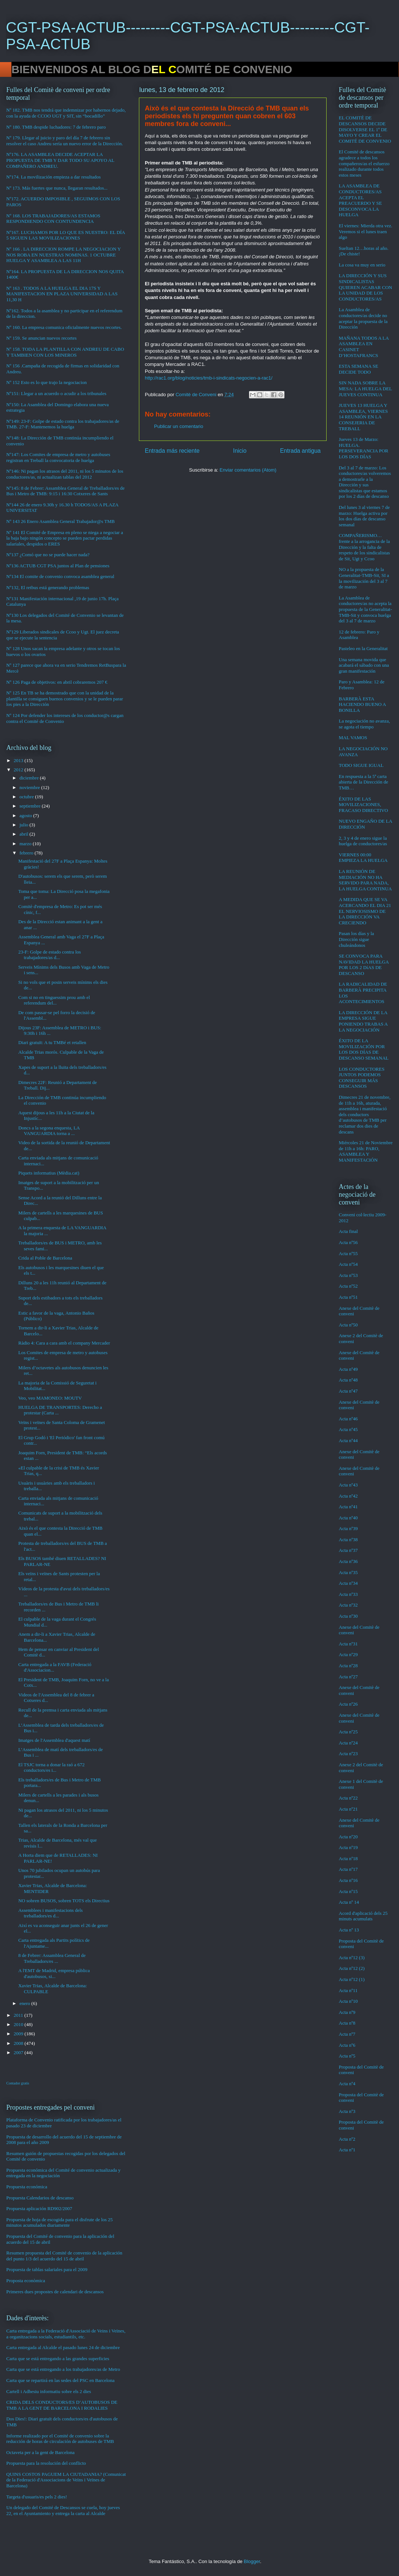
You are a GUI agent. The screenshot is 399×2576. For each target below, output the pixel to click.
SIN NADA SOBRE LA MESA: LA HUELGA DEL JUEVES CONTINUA (365, 388)
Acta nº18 (348, 1858)
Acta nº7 (347, 2034)
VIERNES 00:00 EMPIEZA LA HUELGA (363, 857)
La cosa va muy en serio (362, 265)
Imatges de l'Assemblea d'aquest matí (54, 1740)
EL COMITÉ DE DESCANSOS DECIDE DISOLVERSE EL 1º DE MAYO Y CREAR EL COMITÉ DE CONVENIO (365, 129)
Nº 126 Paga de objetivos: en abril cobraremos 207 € (57, 682)
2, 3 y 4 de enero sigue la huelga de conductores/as (363, 841)
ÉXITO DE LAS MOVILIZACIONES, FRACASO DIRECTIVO (363, 804)
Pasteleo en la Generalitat (363, 648)
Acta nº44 (348, 1440)
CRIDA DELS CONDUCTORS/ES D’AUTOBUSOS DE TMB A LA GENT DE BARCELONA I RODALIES (61, 2405)
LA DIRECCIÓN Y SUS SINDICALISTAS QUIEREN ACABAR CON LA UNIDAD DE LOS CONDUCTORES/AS (365, 287)
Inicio (239, 451)
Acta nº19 (348, 1847)
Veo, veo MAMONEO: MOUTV (50, 1398)
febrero (27, 853)
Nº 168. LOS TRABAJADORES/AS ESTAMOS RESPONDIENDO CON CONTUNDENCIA (53, 218)
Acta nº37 (348, 1550)
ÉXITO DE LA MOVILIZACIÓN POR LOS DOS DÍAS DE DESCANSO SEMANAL (364, 1049)
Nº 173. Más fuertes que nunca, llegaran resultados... (57, 188)
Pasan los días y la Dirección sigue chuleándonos (356, 939)
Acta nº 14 (349, 1902)
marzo (26, 843)
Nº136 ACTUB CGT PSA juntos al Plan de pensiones (57, 565)
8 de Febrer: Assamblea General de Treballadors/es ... (51, 1958)
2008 (19, 2043)
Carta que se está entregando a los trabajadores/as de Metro (63, 2369)
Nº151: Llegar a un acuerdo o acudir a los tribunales (56, 393)
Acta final (348, 1231)
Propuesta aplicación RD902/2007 (39, 2208)
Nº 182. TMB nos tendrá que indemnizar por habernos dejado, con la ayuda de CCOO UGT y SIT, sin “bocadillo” (66, 113)
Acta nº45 (348, 1429)
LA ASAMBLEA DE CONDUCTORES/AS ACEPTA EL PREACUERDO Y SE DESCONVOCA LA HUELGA (360, 200)
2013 (19, 760)
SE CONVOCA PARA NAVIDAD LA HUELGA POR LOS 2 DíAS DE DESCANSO (364, 964)
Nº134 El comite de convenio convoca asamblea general (60, 576)
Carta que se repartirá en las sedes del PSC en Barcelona (60, 2380)
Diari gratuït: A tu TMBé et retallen (52, 1042)
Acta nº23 (348, 1753)
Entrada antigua (300, 451)
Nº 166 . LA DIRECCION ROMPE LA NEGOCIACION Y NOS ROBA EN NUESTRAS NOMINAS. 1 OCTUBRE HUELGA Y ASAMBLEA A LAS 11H (63, 254)
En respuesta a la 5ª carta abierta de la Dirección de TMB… (363, 782)
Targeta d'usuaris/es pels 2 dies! (36, 2496)
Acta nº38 (348, 1539)
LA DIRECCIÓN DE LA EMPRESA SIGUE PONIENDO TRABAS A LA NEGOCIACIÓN (363, 1021)
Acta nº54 (348, 1264)
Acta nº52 (348, 1286)
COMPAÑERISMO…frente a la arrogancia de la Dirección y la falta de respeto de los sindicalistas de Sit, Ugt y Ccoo (364, 547)
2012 (19, 769)
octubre (27, 796)
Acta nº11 (348, 1990)
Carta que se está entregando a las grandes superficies (57, 2358)
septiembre (31, 806)
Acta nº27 (348, 1676)
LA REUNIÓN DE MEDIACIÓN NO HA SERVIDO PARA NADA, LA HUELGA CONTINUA (365, 880)
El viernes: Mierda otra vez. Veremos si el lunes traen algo (365, 231)
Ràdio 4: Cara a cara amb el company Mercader (64, 1343)
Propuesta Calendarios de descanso (40, 2198)
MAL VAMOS (353, 737)
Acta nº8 (347, 2023)
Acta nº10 (348, 2001)
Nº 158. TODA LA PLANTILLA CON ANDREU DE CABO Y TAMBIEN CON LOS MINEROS (65, 352)
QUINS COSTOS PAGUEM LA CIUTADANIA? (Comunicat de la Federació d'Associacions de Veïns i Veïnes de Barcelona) (66, 2479)
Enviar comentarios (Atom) (247, 470)
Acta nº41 (348, 1506)
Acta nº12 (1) (352, 1979)
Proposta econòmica (25, 2280)
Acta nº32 (348, 1605)
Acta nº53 (348, 1275)
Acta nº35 (348, 1572)
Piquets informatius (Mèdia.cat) (48, 1173)
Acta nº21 (348, 1809)
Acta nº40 (348, 1517)
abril (25, 834)
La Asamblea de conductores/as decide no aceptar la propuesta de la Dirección (363, 318)
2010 (19, 2024)
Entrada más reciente (172, 451)
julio (25, 824)
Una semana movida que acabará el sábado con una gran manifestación (364, 665)
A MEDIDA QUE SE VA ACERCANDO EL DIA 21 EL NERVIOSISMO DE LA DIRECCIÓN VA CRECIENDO (365, 911)
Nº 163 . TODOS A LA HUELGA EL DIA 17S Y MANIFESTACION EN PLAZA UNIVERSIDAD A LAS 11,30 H (61, 293)
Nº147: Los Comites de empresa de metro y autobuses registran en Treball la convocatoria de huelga (58, 457)
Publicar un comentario (178, 426)
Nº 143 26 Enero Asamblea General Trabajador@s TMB (60, 521)
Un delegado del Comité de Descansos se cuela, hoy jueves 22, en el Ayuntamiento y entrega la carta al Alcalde (63, 2510)
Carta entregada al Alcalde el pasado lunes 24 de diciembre (63, 2347)
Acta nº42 (348, 1496)
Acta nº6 (347, 2045)
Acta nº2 (347, 2139)
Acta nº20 (348, 1836)
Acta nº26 (348, 1704)
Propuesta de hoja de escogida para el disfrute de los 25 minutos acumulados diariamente (59, 2222)
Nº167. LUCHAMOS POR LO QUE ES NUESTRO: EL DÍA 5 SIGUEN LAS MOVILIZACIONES (65, 235)
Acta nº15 (348, 1891)
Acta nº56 (348, 1242)
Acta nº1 (347, 2149)
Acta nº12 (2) (352, 1968)
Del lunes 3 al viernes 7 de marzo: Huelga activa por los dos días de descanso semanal (364, 515)
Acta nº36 (348, 1561)
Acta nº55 (348, 1253)
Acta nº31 (348, 1643)
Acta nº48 (348, 1380)
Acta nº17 (348, 1869)
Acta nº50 (348, 1325)
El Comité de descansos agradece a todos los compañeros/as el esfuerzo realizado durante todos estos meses (364, 163)
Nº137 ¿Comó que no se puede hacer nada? (47, 554)
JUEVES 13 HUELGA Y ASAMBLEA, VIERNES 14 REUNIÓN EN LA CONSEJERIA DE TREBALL (363, 416)
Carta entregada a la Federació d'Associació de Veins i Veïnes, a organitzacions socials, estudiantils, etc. (65, 2333)
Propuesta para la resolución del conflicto (46, 2463)
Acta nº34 (348, 1583)
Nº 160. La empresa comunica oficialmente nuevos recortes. (64, 327)
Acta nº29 (348, 1654)
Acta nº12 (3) (352, 1957)
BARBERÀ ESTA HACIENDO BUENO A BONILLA (362, 704)
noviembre (30, 787)
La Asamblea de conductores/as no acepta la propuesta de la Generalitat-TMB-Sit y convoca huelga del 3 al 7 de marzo (365, 609)
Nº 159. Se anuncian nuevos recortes (41, 338)
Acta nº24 (348, 1743)
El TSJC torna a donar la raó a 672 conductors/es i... (51, 1767)
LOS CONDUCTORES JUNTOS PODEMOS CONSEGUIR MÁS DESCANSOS (362, 1077)
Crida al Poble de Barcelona (45, 1258)
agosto (26, 815)
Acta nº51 (348, 1297)
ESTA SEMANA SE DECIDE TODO (358, 369)
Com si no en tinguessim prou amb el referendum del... (54, 1000)
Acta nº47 (348, 1391)
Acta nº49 (348, 1369)
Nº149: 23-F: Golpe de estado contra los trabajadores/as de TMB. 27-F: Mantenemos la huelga (62, 424)
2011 (19, 2015)
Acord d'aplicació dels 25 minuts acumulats (363, 1916)
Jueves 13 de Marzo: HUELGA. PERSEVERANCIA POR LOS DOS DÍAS (363, 447)
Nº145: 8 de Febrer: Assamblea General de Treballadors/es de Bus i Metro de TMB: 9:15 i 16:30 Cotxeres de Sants (65, 491)
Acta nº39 (348, 1528)
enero (25, 2003)
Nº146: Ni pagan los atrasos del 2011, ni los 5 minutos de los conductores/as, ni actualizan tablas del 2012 (64, 474)
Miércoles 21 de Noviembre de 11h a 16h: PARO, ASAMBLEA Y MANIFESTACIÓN (365, 1151)
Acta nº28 (348, 1665)
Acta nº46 (348, 1418)
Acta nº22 (348, 1798)
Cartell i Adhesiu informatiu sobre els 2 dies (48, 2391)
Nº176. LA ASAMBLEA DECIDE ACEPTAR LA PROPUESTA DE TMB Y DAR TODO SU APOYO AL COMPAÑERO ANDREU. (60, 160)
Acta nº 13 (349, 1930)
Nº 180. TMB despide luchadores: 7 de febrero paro (56, 127)
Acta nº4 (347, 2083)
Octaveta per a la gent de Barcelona (40, 2452)
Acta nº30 (348, 1616)
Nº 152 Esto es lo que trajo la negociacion (46, 382)
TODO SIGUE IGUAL (361, 765)
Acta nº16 (348, 1880)
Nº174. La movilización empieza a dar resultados (53, 177)
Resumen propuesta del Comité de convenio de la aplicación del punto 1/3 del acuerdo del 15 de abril (64, 2255)
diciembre (30, 778)
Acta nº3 (347, 2111)
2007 (19, 2052)
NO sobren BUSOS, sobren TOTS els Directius (63, 1900)
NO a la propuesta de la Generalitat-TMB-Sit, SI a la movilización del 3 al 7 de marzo (364, 578)
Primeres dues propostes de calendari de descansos (55, 2291)
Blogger (252, 2561)
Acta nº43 (348, 1485)
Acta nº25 (348, 1731)
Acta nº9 (347, 2012)
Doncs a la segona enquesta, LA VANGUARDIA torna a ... (48, 1130)
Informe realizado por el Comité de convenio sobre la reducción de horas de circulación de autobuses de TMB (60, 2438)
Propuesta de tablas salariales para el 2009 (46, 2269)
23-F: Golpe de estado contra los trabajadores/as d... (49, 955)
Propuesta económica (26, 2186)
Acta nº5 (347, 2056)
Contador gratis (17, 2083)
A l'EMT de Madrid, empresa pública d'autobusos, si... (53, 1973)
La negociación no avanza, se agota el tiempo (364, 724)
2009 (19, 2033)
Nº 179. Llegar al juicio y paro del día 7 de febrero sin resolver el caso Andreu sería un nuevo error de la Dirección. (64, 140)
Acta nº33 (348, 1594)
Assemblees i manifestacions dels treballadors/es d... (50, 1913)
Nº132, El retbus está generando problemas (47, 587)
